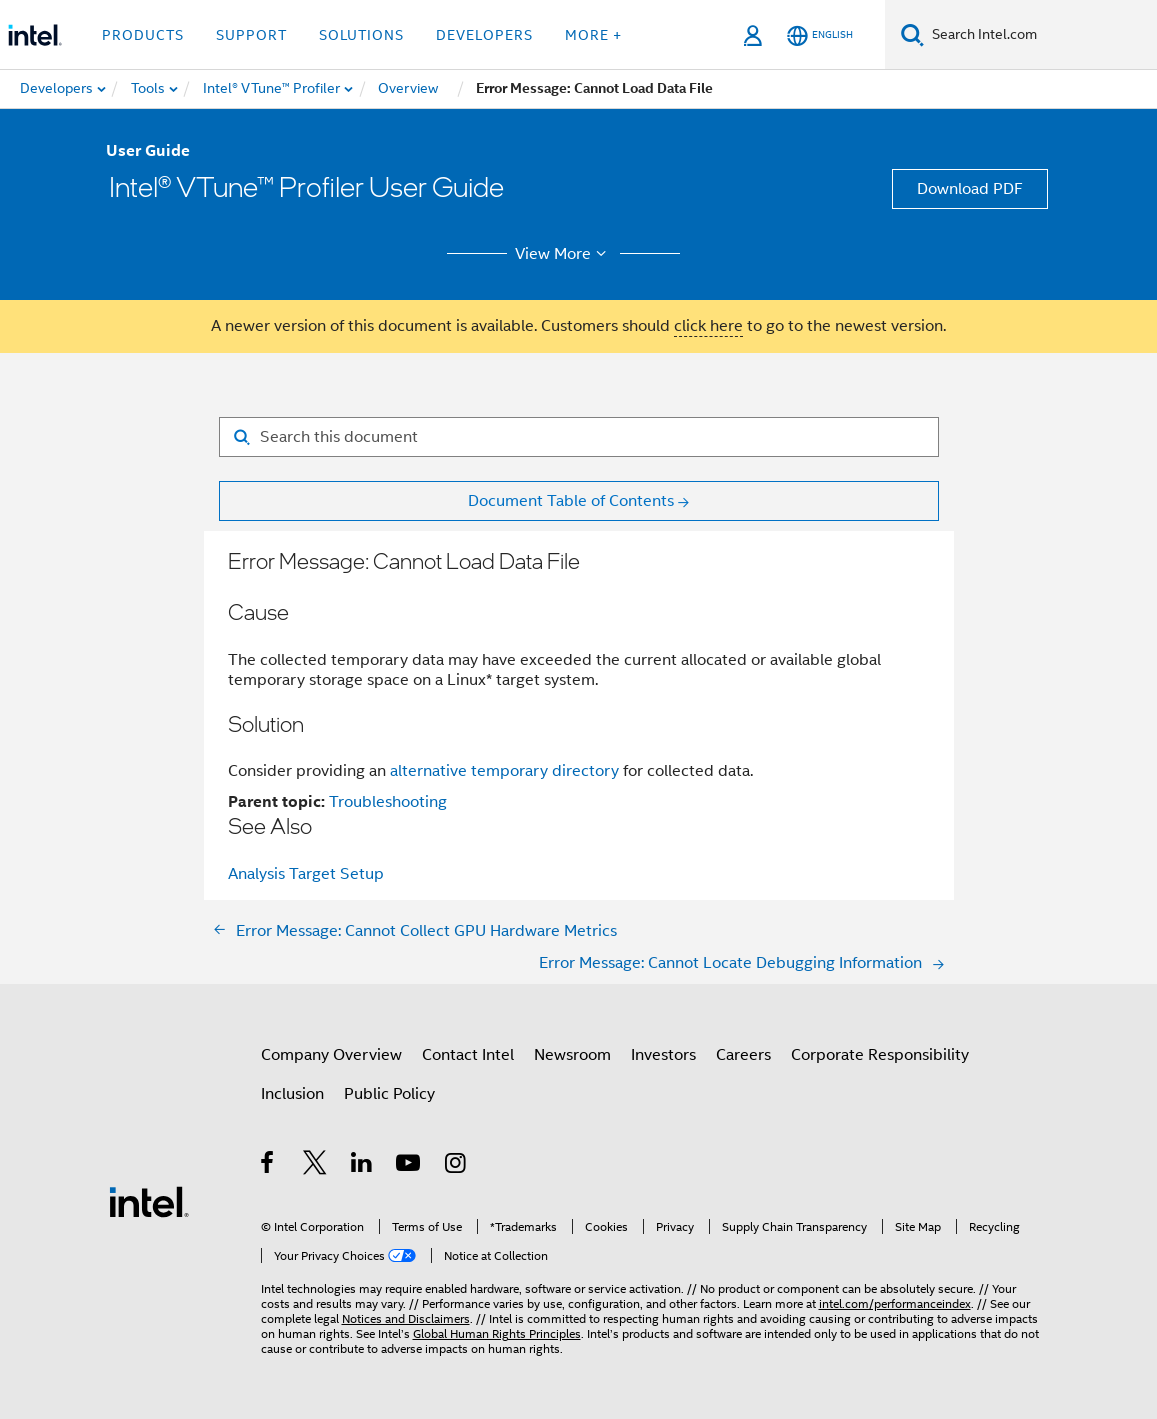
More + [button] (593, 35)
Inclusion (292, 1094)
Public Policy (389, 1094)
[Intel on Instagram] (456, 1166)
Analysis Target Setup (306, 874)
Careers (743, 1055)
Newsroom (572, 1055)
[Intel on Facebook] (268, 1166)
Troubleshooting (388, 802)
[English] (820, 35)
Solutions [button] (361, 35)
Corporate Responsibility (880, 1055)
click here (708, 326)
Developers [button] (484, 35)
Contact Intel (468, 1055)
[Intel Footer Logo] (149, 1201)
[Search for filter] (579, 437)
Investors (663, 1055)
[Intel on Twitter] (315, 1166)
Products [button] (143, 35)
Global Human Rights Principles (497, 1333)
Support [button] (251, 35)
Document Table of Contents (571, 501)
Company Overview (331, 1055)
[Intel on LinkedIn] (362, 1166)
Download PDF (970, 189)
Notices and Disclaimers (406, 1318)
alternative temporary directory (504, 771)
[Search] (912, 34)
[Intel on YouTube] (409, 1166)
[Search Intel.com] (1040, 35)
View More (563, 254)
